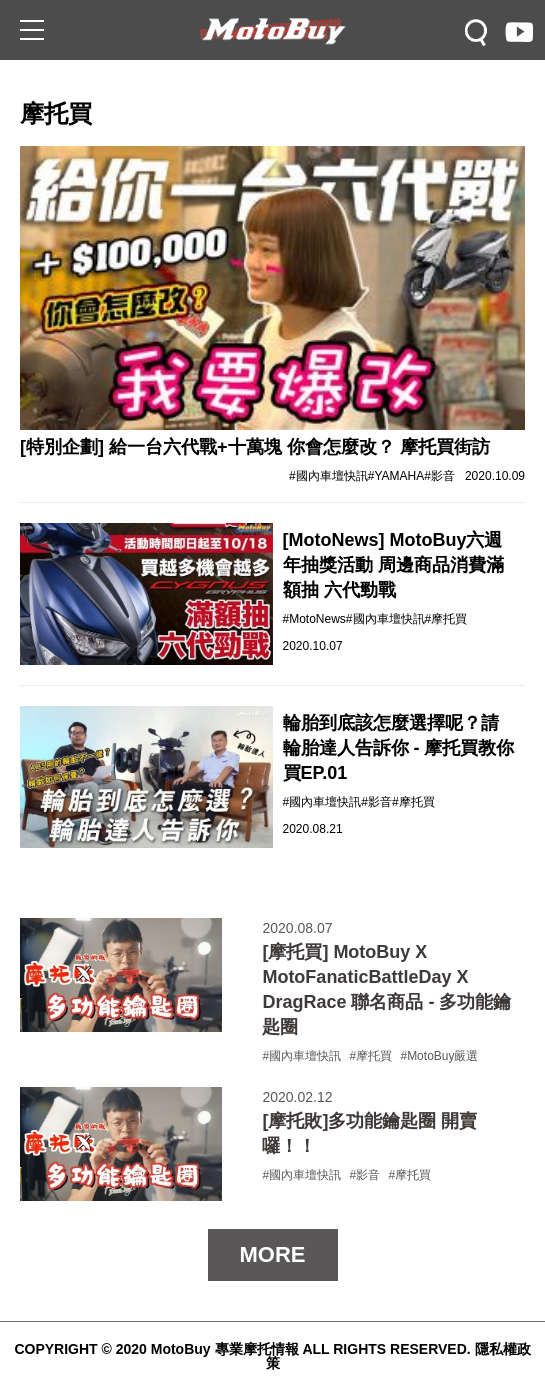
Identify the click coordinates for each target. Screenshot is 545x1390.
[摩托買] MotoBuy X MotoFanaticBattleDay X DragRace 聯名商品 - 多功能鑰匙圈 (386, 989)
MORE (273, 1254)
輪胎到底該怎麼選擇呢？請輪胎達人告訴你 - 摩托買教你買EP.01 (399, 748)
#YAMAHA (396, 476)
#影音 (439, 476)
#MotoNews (314, 619)
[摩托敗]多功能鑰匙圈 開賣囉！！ (369, 1133)
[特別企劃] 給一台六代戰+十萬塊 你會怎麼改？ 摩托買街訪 (255, 447)
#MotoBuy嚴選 (439, 1056)
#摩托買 (446, 619)
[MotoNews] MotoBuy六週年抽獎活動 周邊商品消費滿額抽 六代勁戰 (393, 565)
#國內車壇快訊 (328, 476)
